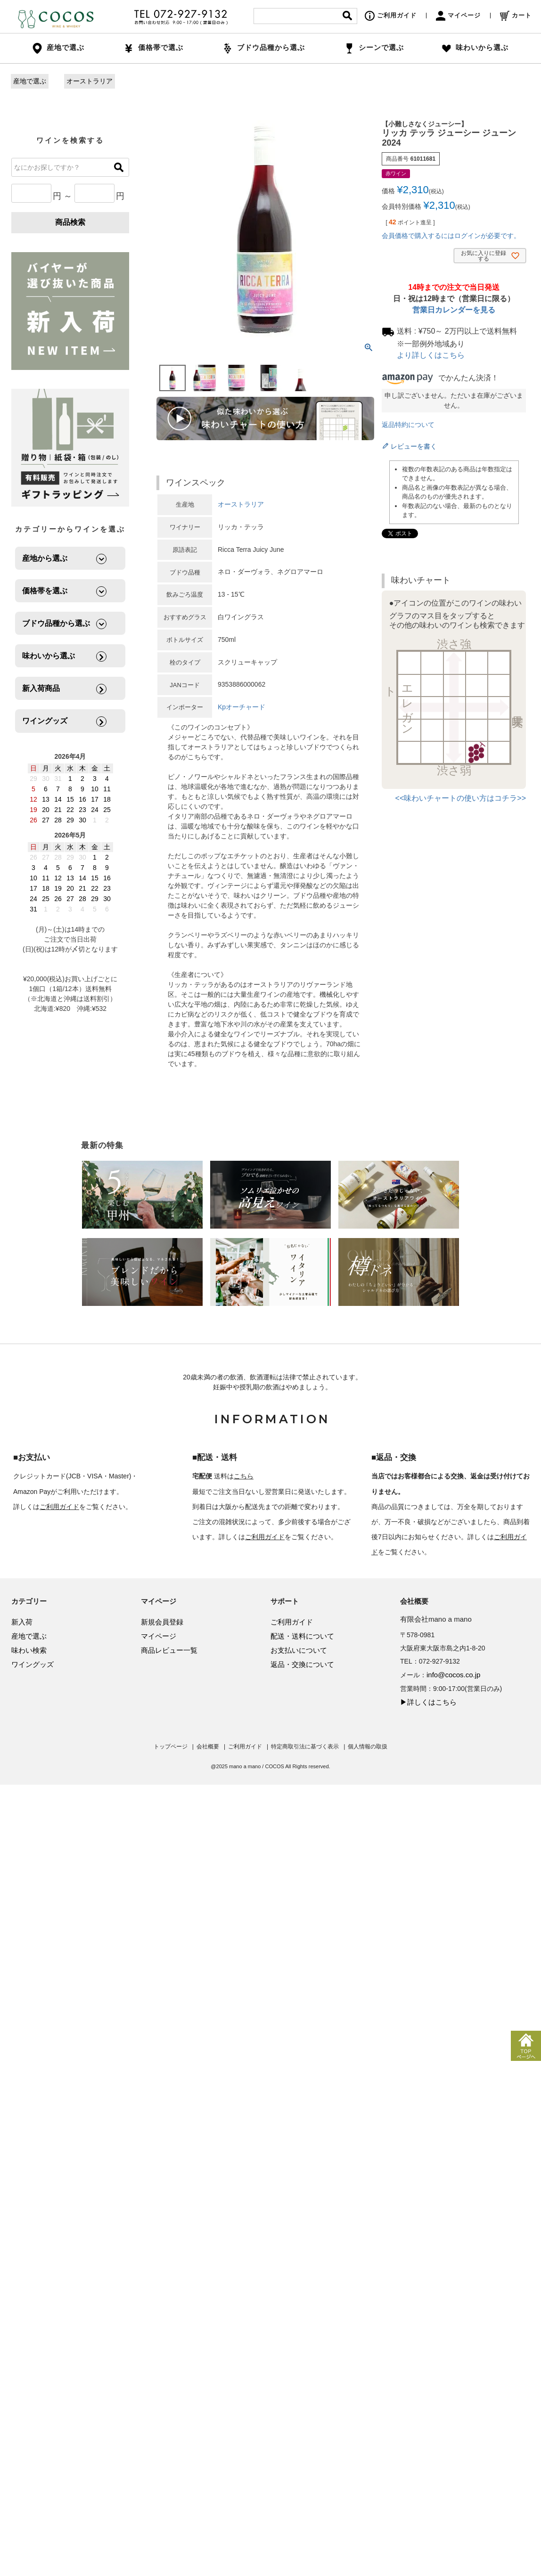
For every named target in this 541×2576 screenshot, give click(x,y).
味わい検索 (29, 1650)
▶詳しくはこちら (428, 1702)
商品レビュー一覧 (169, 1650)
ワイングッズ (32, 1664)
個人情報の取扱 (367, 1746)
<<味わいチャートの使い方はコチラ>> (460, 798)
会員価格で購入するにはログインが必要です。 (451, 235)
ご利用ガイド (391, 15)
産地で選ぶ (29, 81)
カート (516, 15)
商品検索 (70, 222)
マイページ (458, 15)
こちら (244, 1476)
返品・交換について (302, 1664)
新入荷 (22, 1622)
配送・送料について (302, 1636)
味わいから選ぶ (475, 47)
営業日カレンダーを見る (453, 310)
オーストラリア (89, 81)
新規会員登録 (162, 1622)
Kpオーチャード (241, 707)
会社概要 (208, 1746)
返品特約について (408, 424)
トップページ (171, 1746)
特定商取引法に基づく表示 (305, 1746)
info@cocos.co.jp (453, 1675)
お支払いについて (298, 1650)
